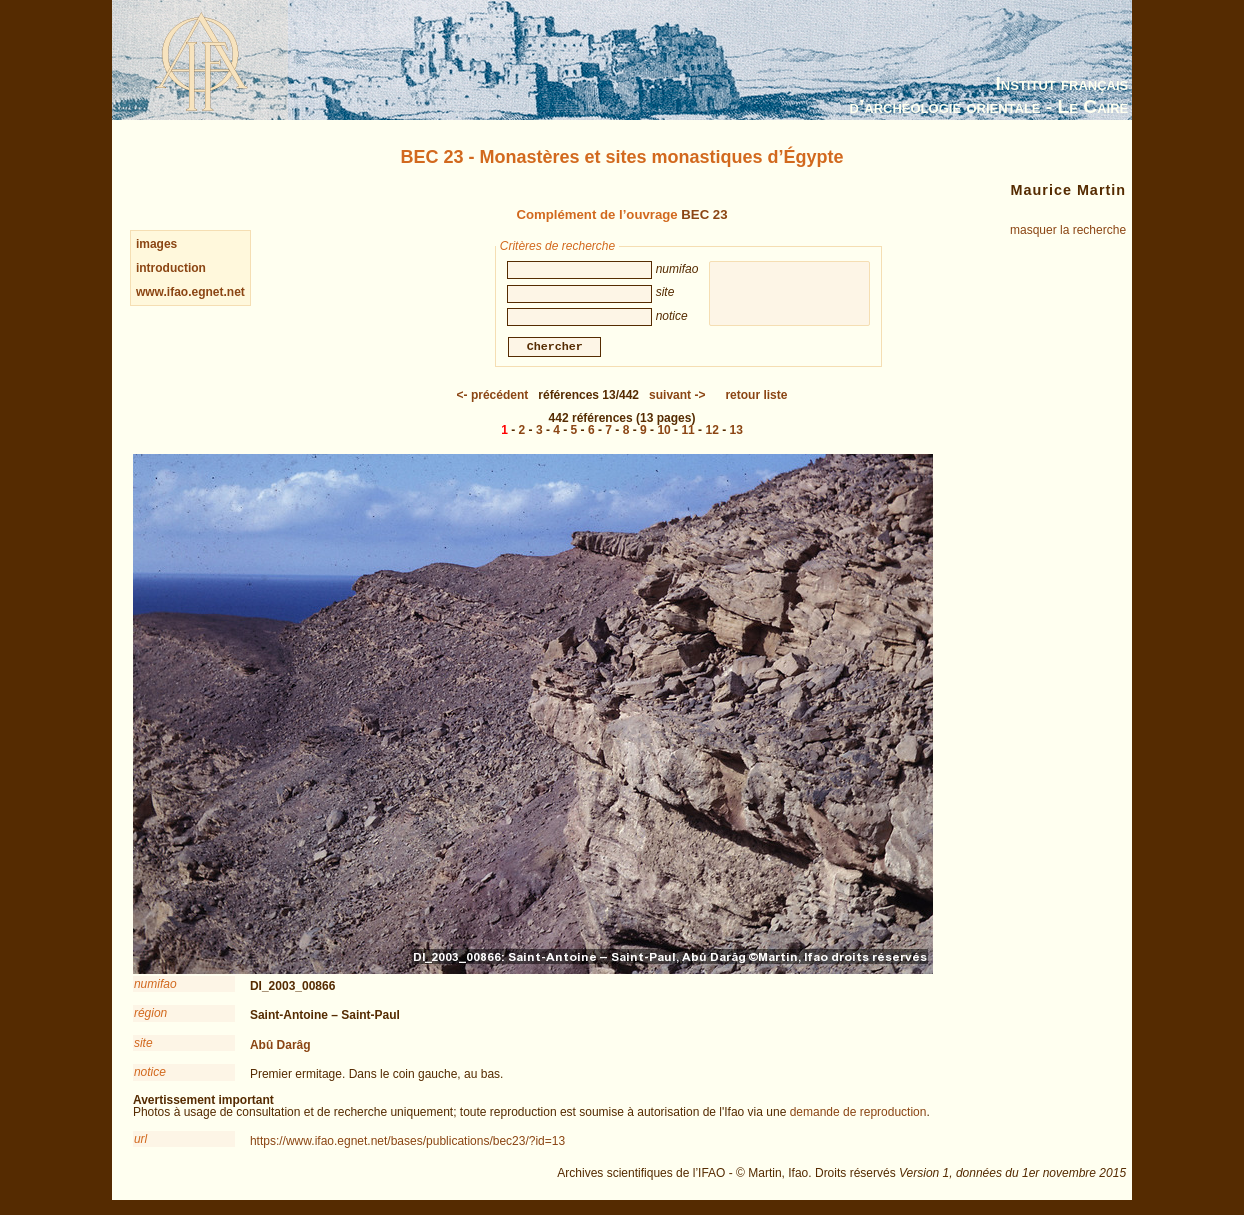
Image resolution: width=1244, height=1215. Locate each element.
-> (677, 398)
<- (493, 398)
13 (735, 433)
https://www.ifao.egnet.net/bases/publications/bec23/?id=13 (407, 1144)
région (150, 1016)
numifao (155, 987)
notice (150, 1075)
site (143, 1046)
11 (687, 433)
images (156, 244)
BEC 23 (704, 214)
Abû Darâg (280, 1048)
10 (663, 433)
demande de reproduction (858, 1115)
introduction (171, 268)
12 (711, 433)
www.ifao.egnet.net (190, 292)
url (140, 1142)
